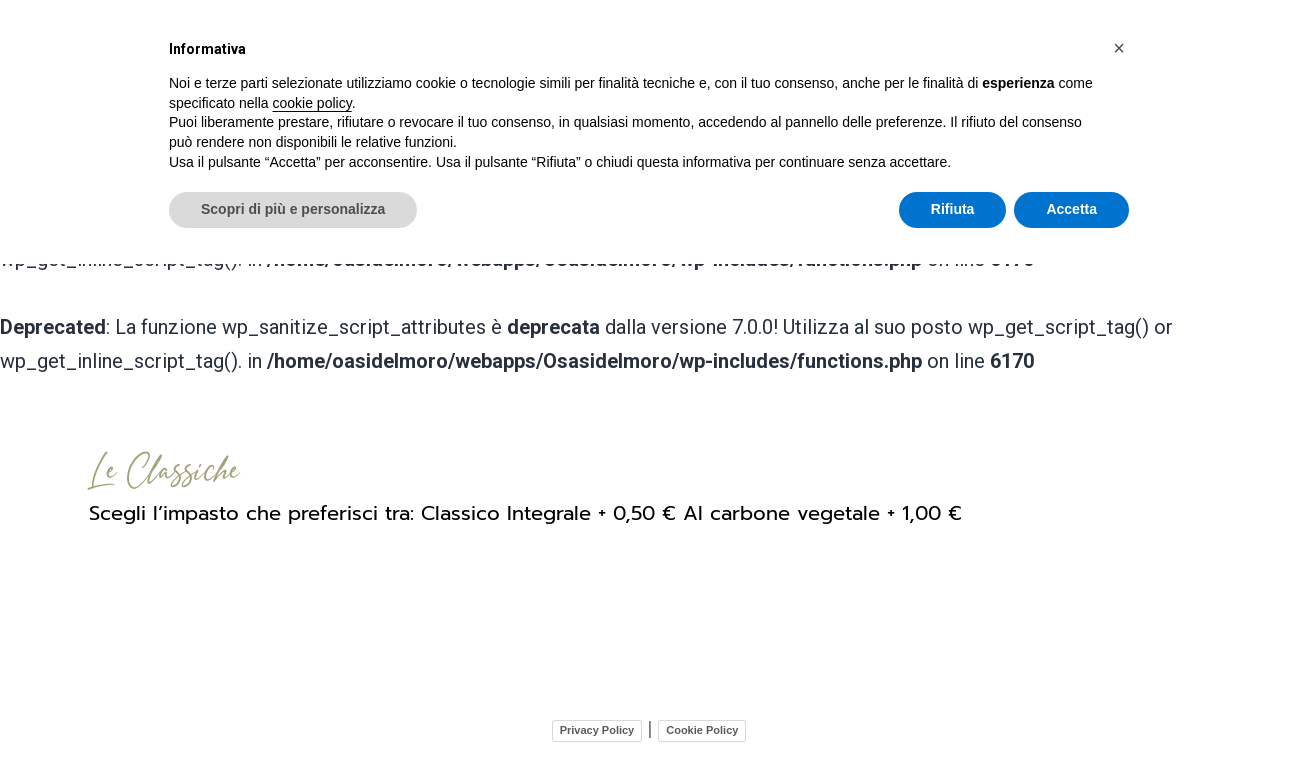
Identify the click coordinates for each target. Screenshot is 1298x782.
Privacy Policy (597, 726)
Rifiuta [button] (953, 209)
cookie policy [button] (312, 103)
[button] (1119, 48)
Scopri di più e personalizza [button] (293, 209)
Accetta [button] (1071, 209)
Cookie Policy (702, 726)
